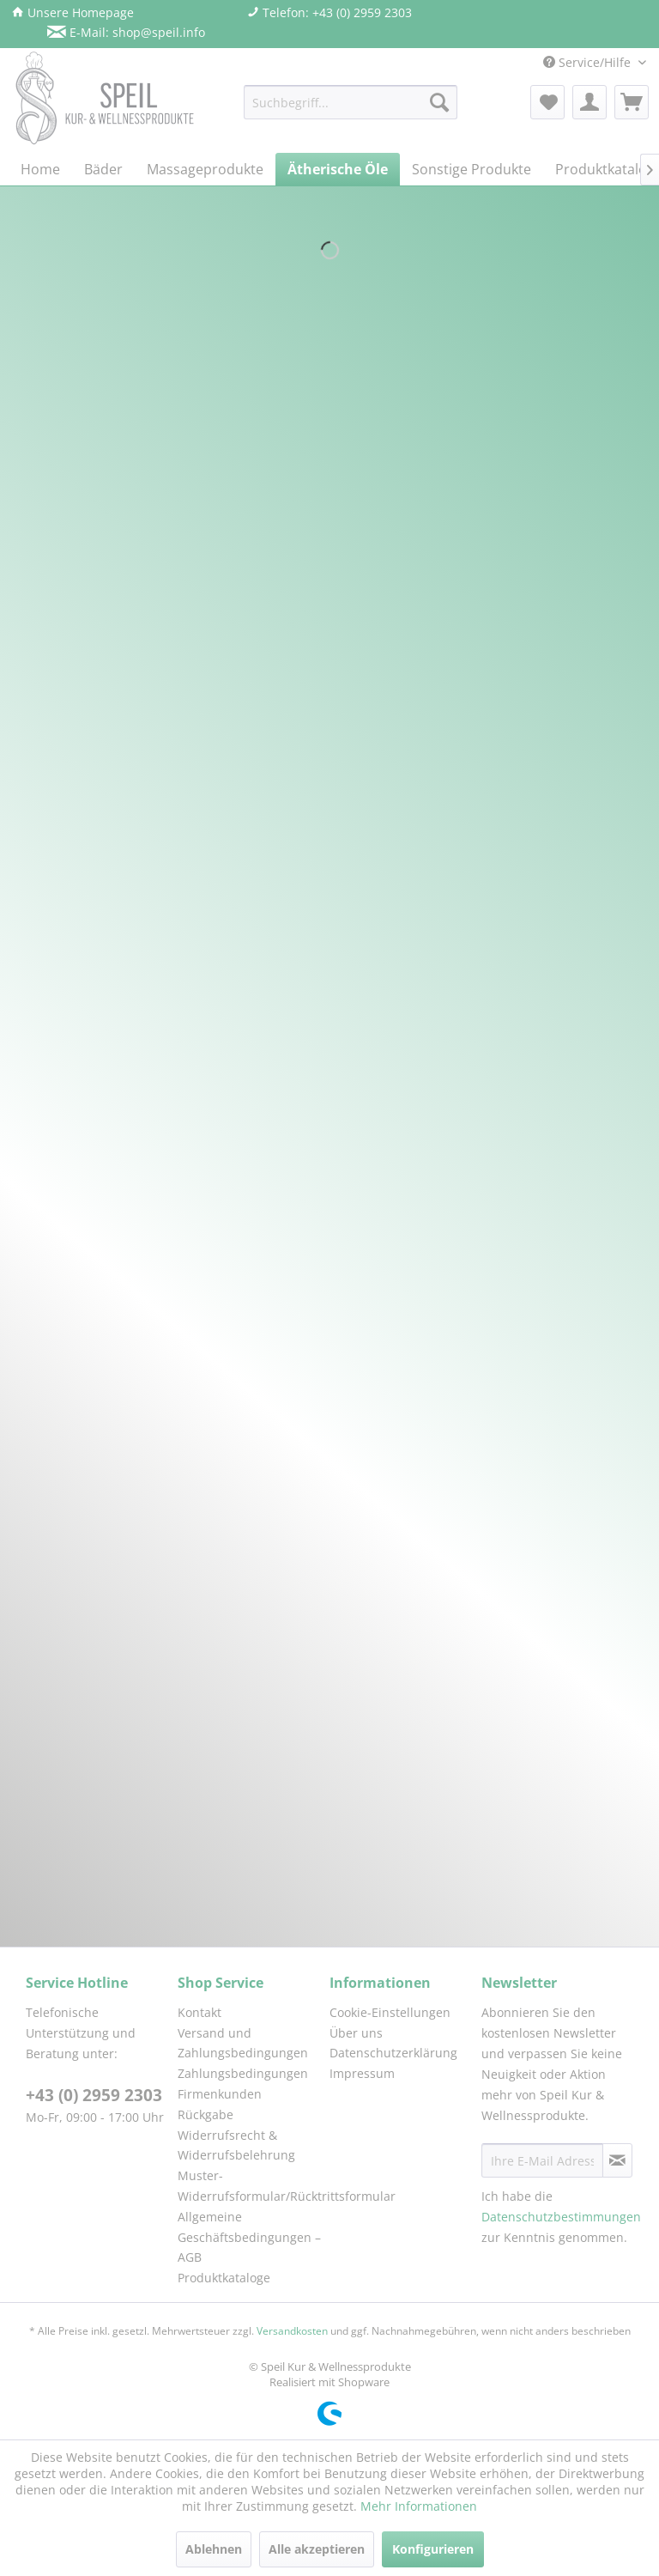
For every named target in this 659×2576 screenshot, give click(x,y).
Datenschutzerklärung (393, 2052)
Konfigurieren (433, 2549)
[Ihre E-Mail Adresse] (542, 2160)
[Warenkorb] (631, 102)
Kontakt (199, 2012)
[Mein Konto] (589, 102)
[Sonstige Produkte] (471, 169)
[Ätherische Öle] (337, 169)
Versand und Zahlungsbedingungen (243, 2043)
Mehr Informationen (418, 2506)
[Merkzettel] (547, 102)
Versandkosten (292, 2331)
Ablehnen (213, 2549)
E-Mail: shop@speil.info (126, 32)
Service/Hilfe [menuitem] (588, 62)
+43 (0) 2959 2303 (94, 2095)
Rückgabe (205, 2114)
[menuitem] (351, 102)
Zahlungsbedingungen (243, 2073)
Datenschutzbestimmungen (561, 2216)
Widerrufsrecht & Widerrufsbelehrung (236, 2145)
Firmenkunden (220, 2094)
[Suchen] (439, 102)
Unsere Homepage (73, 12)
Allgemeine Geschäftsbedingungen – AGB (249, 2237)
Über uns (356, 2033)
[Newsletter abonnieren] (617, 2160)
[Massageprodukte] (205, 169)
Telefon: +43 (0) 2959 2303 (329, 12)
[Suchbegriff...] (351, 102)
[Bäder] (103, 169)
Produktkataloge (224, 2277)
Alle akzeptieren (317, 2549)
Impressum (362, 2073)
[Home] (40, 169)
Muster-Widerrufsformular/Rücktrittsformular (249, 2185)
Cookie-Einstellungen (390, 2012)
